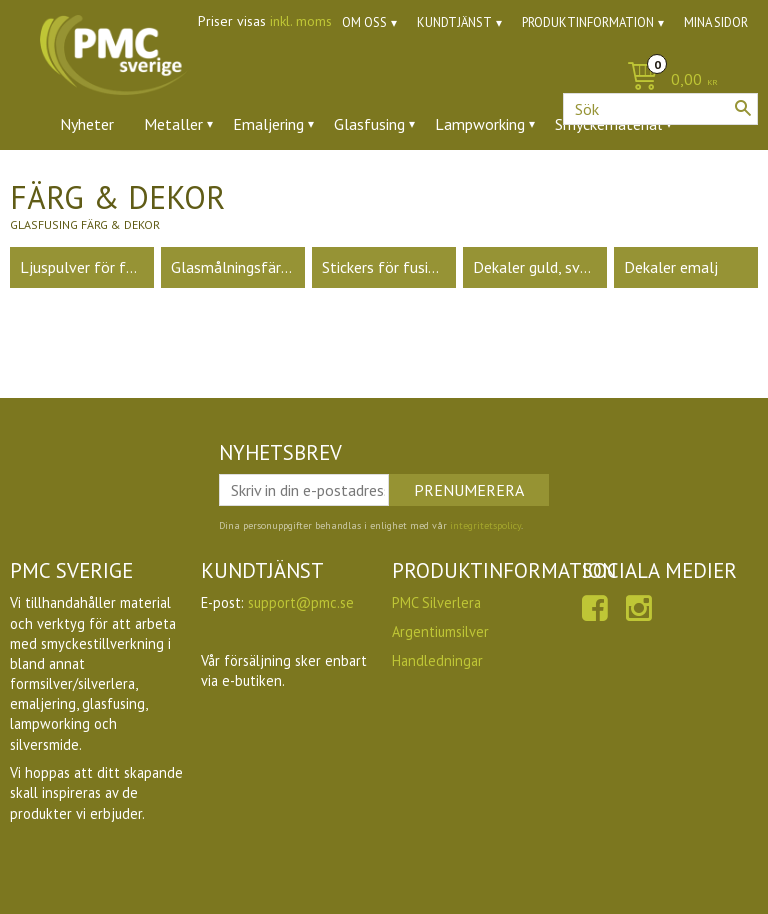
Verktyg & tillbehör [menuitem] (301, 179)
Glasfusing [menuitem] (369, 124)
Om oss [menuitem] (364, 22)
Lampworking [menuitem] (480, 124)
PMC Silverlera (436, 602)
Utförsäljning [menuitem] (509, 179)
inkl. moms (301, 21)
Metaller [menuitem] (173, 124)
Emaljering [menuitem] (268, 124)
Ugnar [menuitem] (415, 179)
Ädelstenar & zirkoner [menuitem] (133, 179)
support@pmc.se (301, 602)
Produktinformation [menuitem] (588, 22)
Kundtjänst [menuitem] (454, 22)
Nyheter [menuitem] (87, 124)
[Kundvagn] (384, 80)
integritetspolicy (485, 525)
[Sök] (743, 108)
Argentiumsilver (440, 631)
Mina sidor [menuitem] (716, 22)
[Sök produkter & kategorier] (660, 109)
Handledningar (437, 660)
